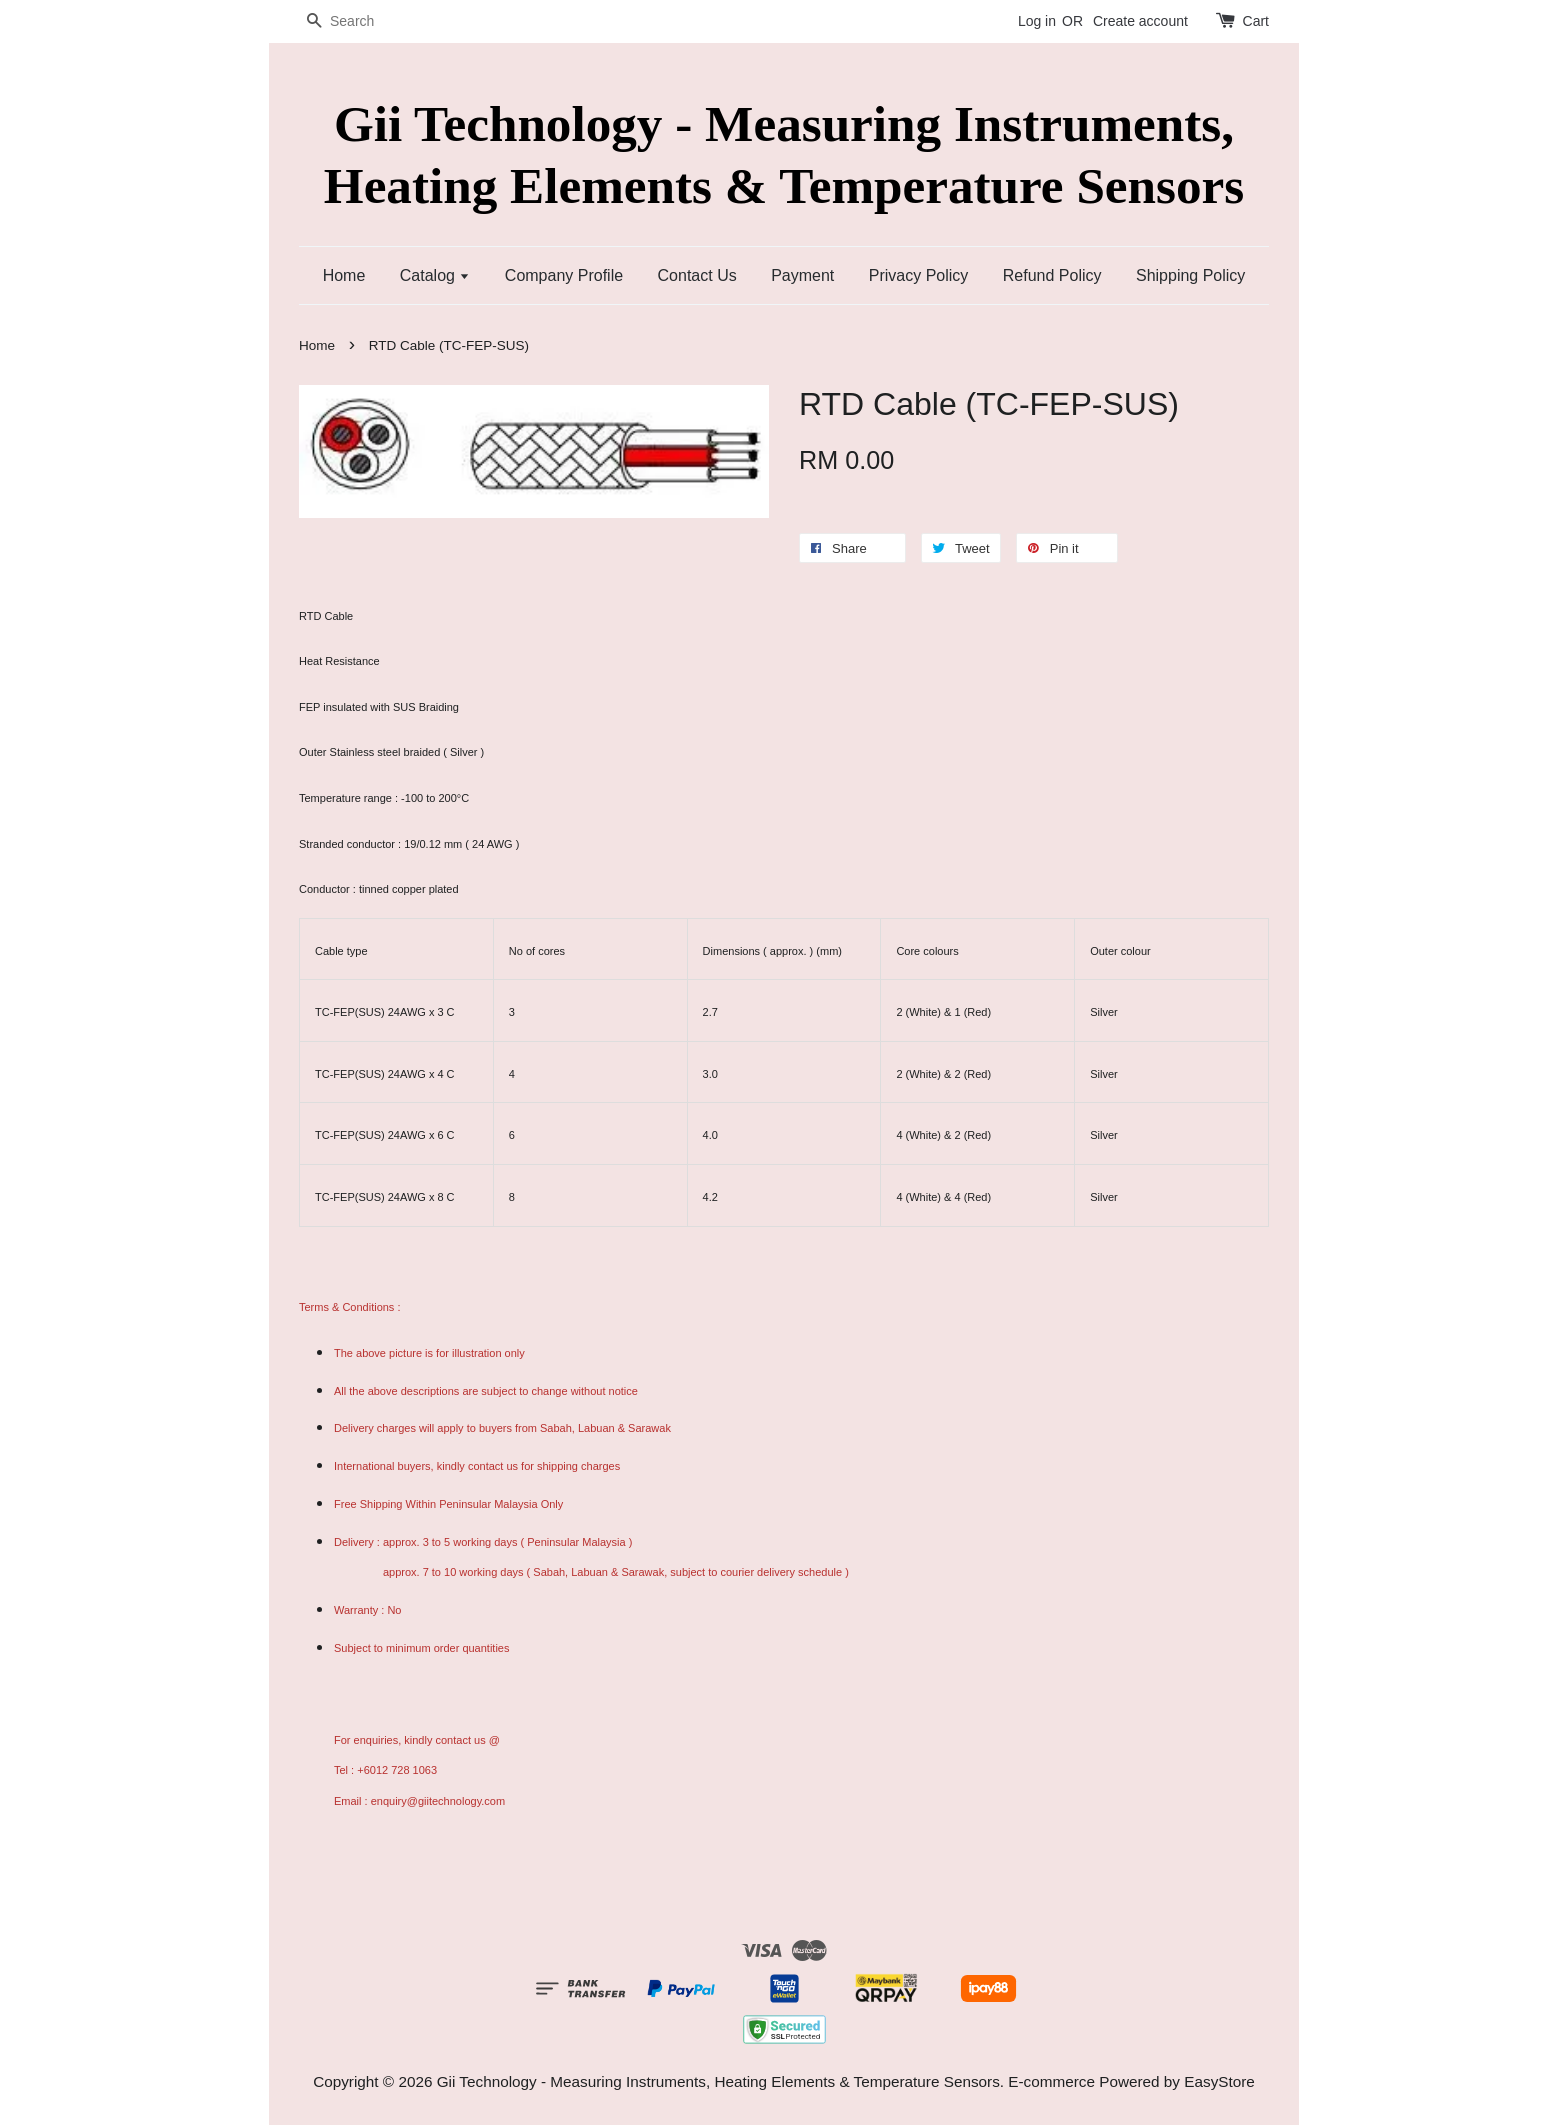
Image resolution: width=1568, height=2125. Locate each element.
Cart (1256, 21)
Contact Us (697, 275)
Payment (802, 275)
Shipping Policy (1190, 275)
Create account (1140, 21)
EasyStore (1219, 2081)
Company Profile (564, 275)
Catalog (435, 275)
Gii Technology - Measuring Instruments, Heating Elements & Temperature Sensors (784, 154)
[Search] (359, 21)
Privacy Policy (919, 275)
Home (344, 275)
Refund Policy (1052, 275)
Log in (1037, 21)
